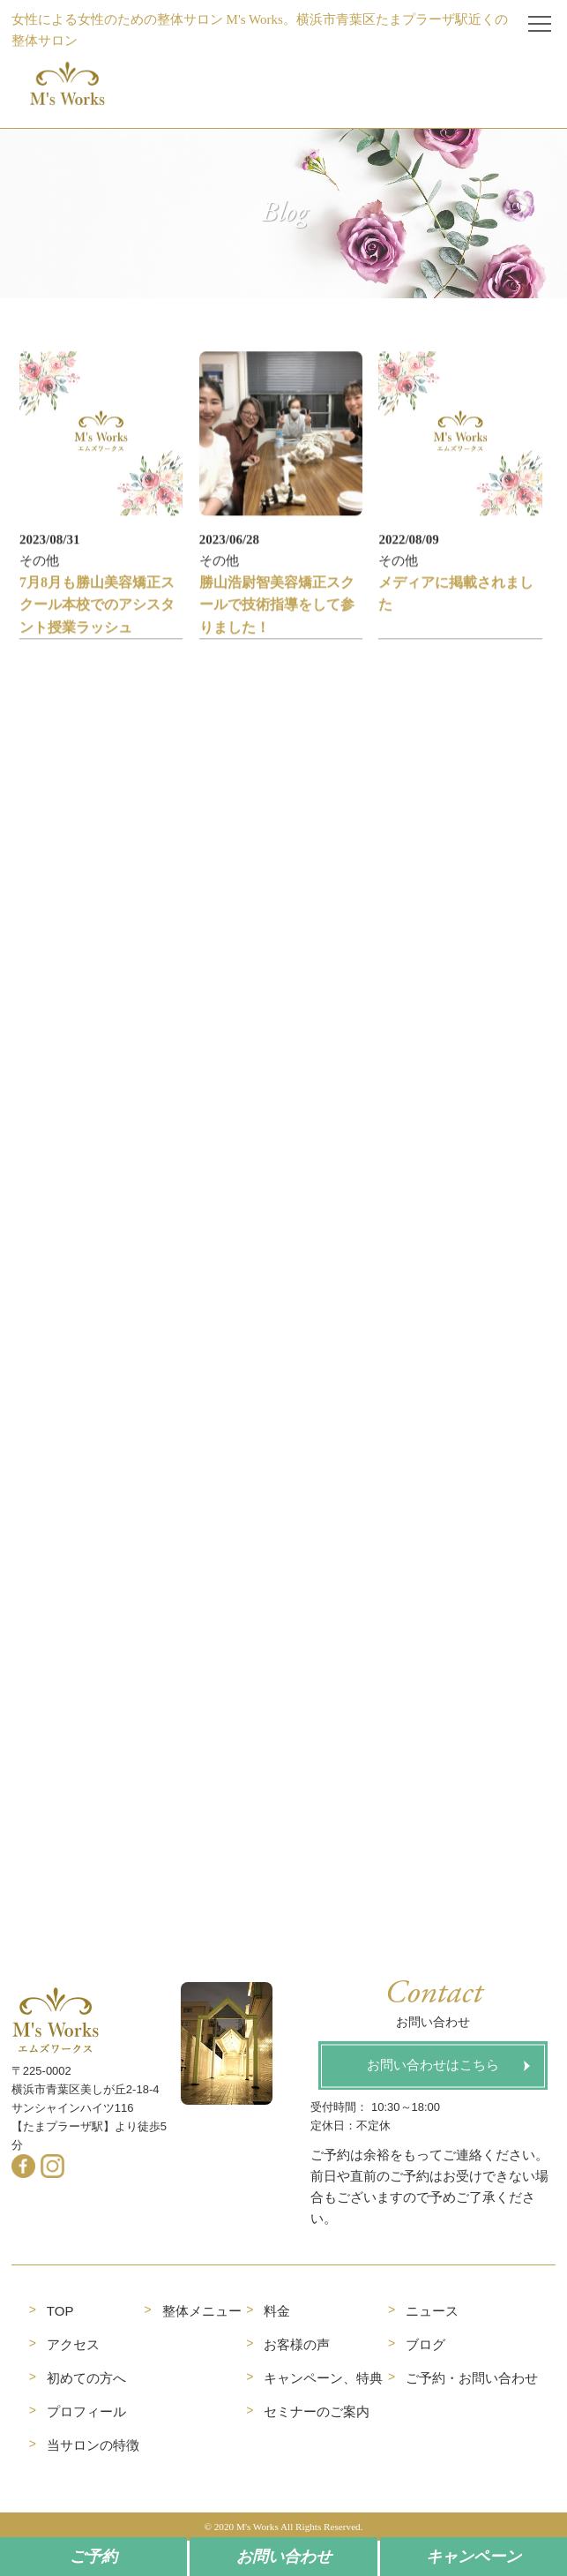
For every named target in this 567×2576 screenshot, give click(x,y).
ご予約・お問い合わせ (472, 2377)
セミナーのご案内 (316, 2411)
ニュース (432, 2310)
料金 (277, 2310)
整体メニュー (202, 2310)
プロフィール (86, 2411)
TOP (60, 2310)
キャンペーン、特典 (323, 2377)
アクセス (73, 2344)
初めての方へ (86, 2377)
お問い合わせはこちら (433, 2065)
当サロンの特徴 (93, 2444)
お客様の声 (297, 2344)
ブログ (425, 2344)
